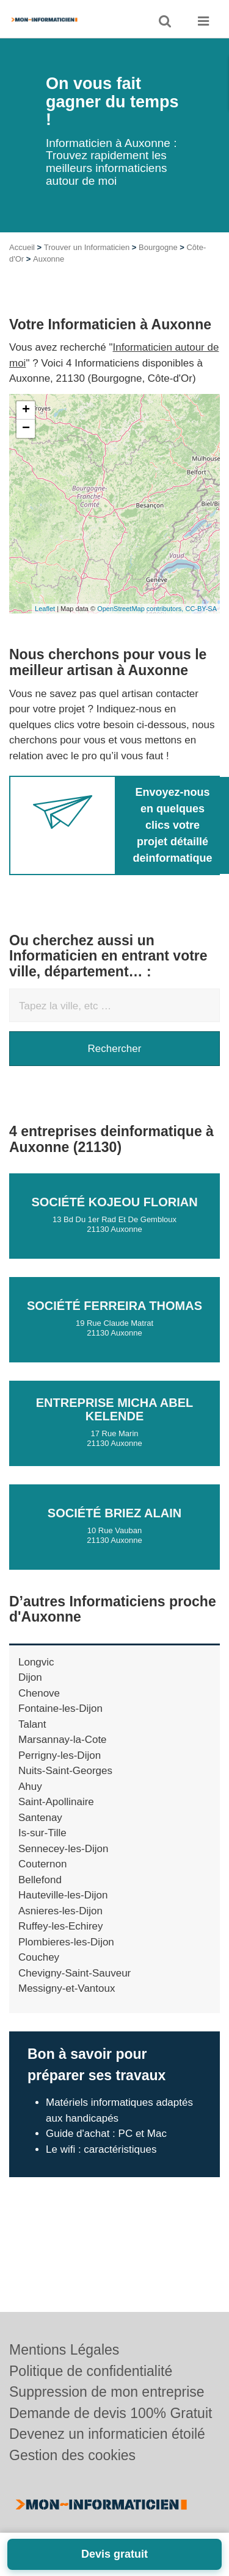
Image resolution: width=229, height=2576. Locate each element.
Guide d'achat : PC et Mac (106, 2150)
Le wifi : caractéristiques (101, 2166)
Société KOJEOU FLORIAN (114, 1218)
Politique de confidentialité (90, 2371)
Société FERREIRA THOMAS (114, 1322)
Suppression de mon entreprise (107, 2392)
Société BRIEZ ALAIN (114, 1529)
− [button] (26, 445)
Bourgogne (158, 263)
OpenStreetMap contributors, (141, 625)
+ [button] (26, 427)
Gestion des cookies (72, 2455)
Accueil (22, 263)
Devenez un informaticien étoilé (107, 2434)
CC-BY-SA (201, 625)
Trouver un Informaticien (86, 263)
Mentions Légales (64, 2350)
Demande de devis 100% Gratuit (110, 2413)
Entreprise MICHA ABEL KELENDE (114, 1425)
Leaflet (45, 625)
